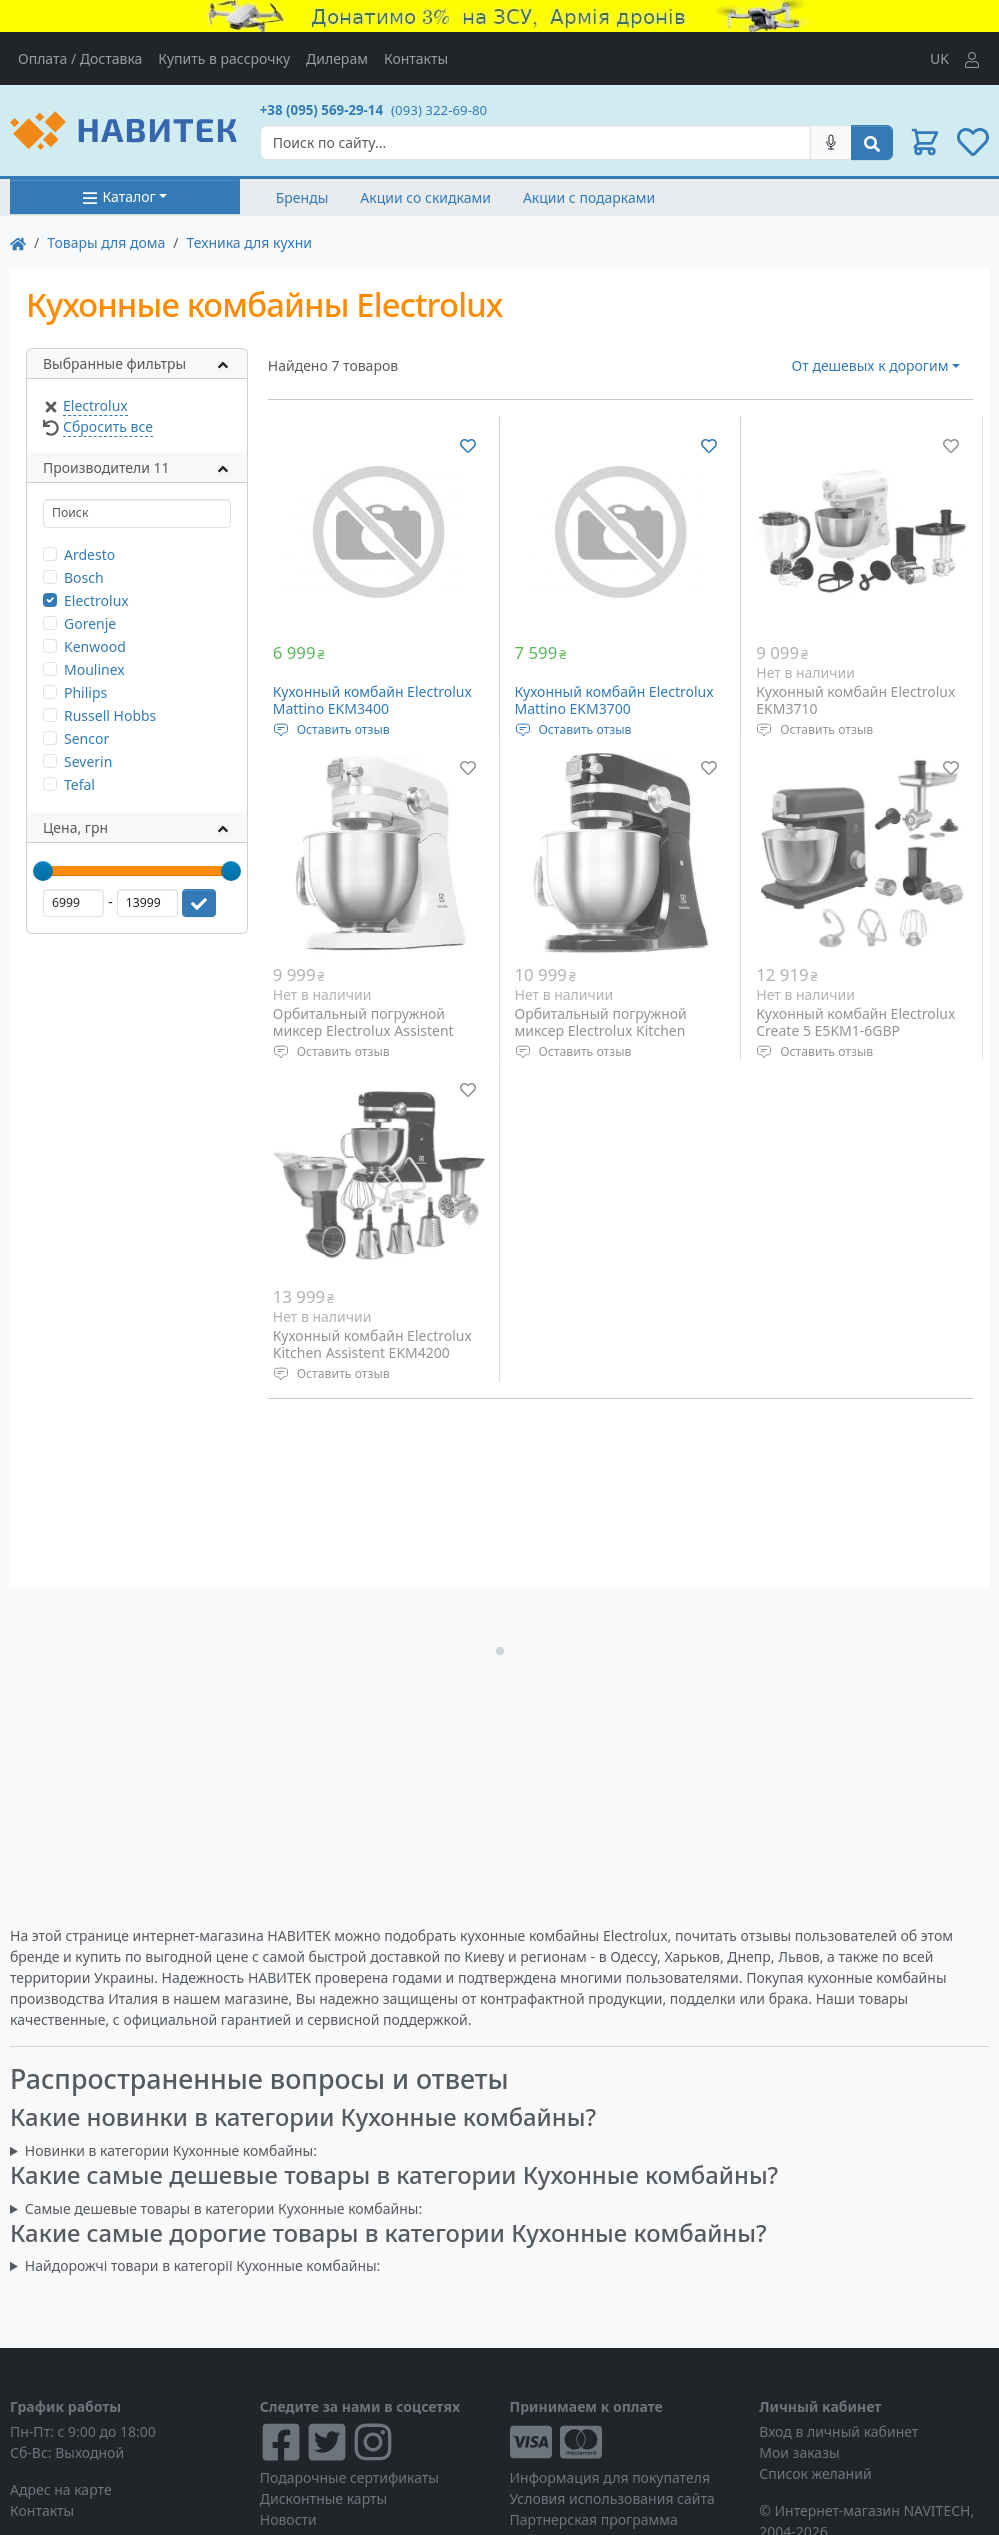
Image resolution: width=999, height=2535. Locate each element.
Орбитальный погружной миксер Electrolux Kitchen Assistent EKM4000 (601, 1031)
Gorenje (90, 623)
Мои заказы (799, 2452)
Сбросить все (108, 426)
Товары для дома (106, 242)
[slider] (43, 871)
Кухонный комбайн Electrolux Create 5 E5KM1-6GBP (855, 1022)
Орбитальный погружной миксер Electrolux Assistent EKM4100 (363, 1031)
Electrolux (95, 405)
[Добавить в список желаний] (468, 445)
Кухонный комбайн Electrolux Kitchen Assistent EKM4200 (372, 1344)
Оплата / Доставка (80, 58)
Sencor (86, 738)
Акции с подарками (589, 197)
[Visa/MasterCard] (625, 2442)
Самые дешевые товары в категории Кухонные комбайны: (223, 2208)
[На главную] (18, 242)
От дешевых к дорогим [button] (870, 365)
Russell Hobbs (110, 715)
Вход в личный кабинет (838, 2431)
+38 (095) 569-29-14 (321, 110)
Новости (288, 2519)
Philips (85, 692)
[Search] (535, 142)
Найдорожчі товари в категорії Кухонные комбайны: (203, 2265)
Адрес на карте (61, 2489)
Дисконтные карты (323, 2498)
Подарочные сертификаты (349, 2477)
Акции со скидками (425, 197)
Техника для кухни (249, 242)
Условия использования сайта (612, 2498)
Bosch (84, 577)
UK (939, 58)
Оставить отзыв (343, 729)
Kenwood (95, 646)
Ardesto (89, 554)
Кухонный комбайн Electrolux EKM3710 (855, 700)
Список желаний (815, 2473)
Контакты (416, 58)
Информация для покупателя (610, 2477)
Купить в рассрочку (224, 58)
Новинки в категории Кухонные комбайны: (171, 2150)
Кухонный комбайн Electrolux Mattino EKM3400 (372, 700)
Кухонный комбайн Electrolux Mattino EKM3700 (614, 700)
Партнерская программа (594, 2519)
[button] (925, 142)
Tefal (79, 784)
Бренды (302, 197)
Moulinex (94, 669)
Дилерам (337, 58)
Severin (88, 761)
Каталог (118, 196)
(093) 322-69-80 (439, 110)
